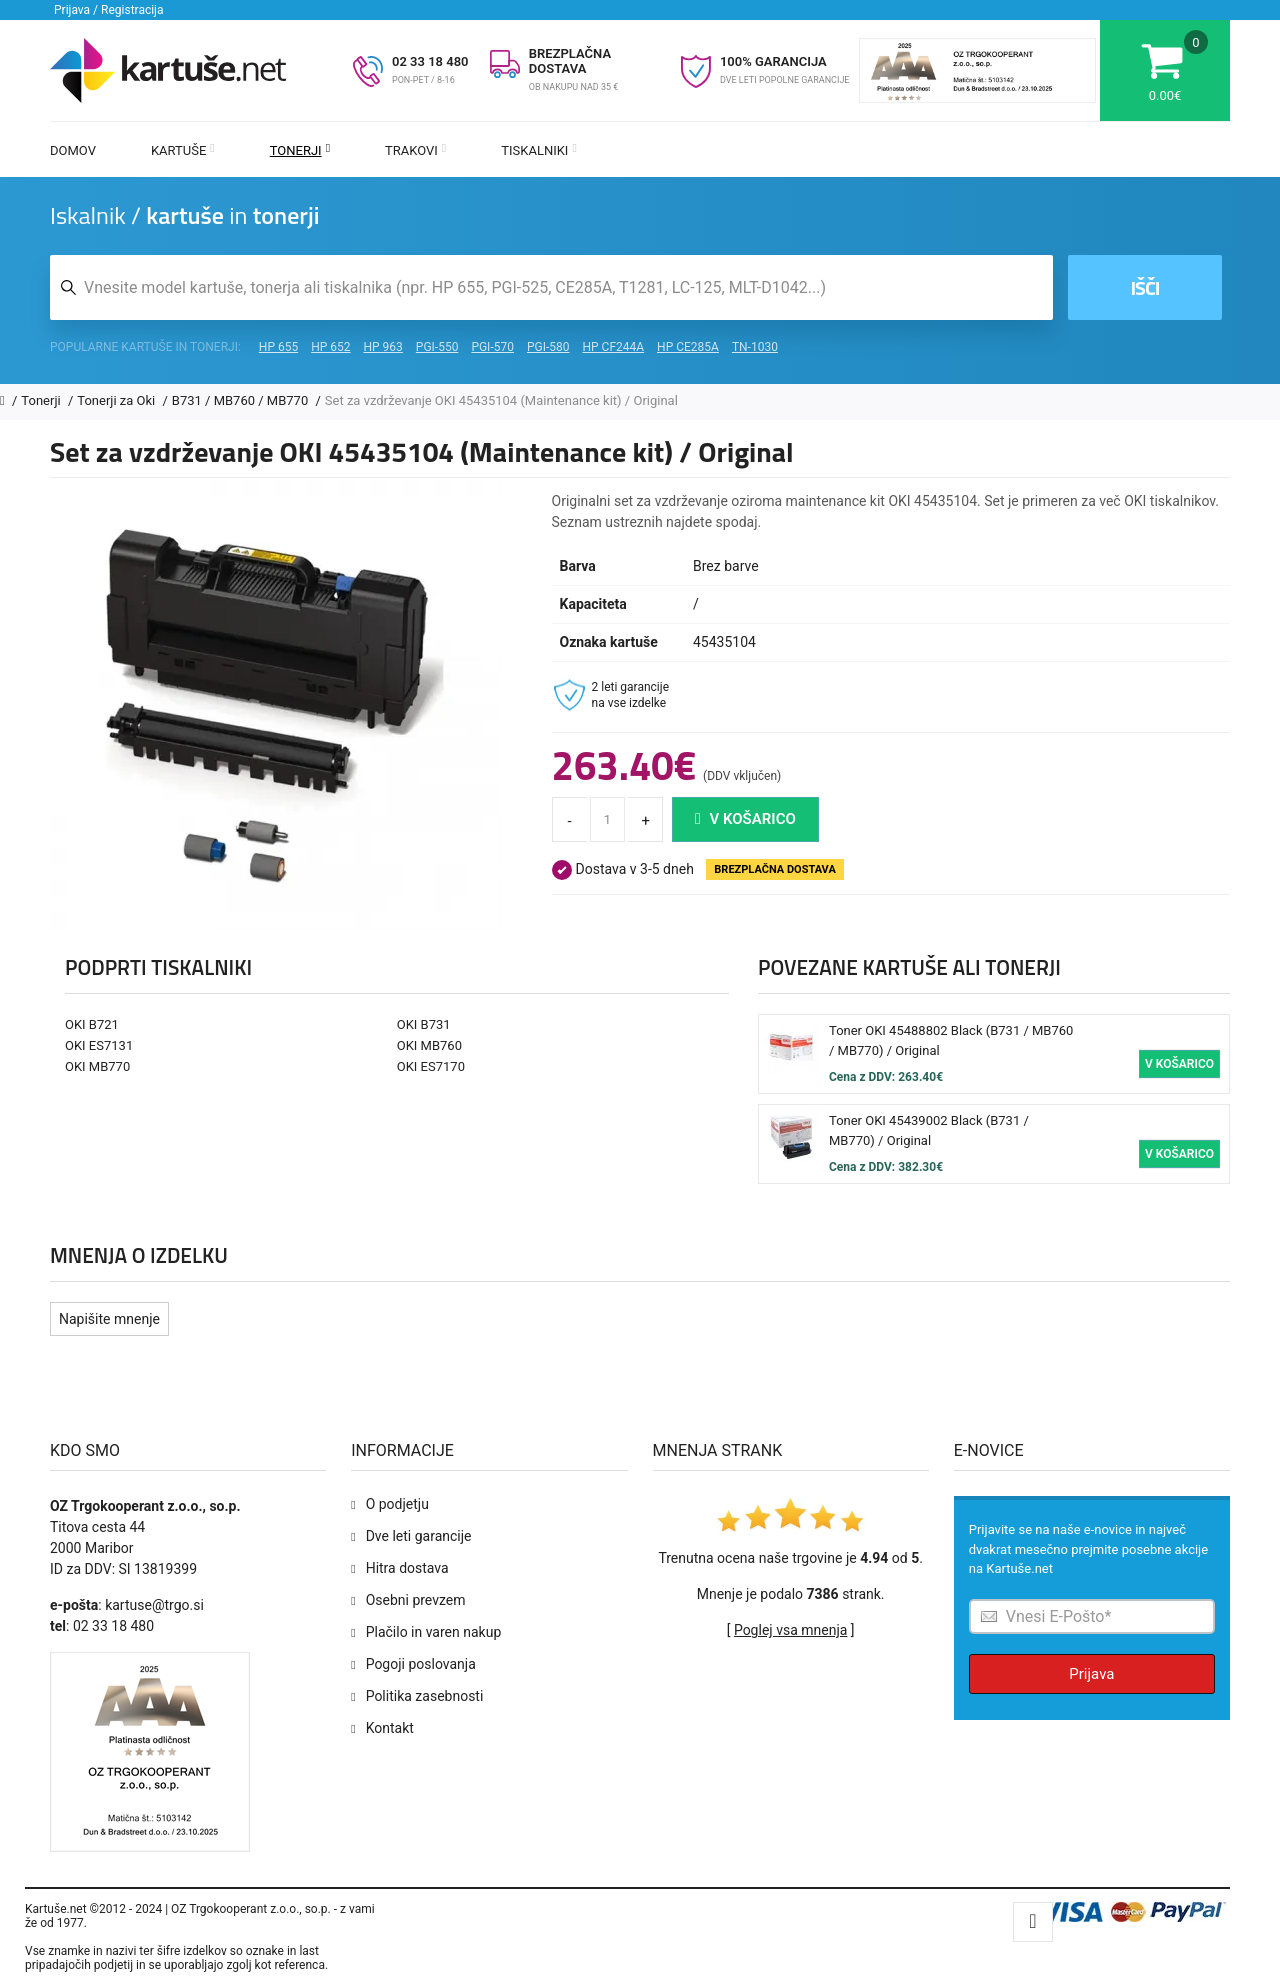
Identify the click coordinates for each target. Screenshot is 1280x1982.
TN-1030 (755, 347)
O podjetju (397, 1504)
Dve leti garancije (419, 1536)
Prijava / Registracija (109, 10)
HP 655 (278, 347)
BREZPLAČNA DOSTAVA (570, 61)
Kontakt (390, 1728)
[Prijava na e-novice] (1092, 1616)
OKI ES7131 (99, 1045)
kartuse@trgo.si (154, 1605)
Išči (1144, 287)
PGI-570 (492, 347)
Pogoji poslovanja (421, 1664)
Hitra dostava (407, 1568)
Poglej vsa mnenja (790, 1630)
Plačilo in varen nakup (434, 1632)
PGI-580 (548, 347)
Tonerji (300, 150)
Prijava (1091, 1674)
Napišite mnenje (109, 1319)
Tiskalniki (539, 150)
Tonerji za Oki (117, 400)
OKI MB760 (429, 1045)
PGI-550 (437, 347)
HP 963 (383, 347)
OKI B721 (92, 1024)
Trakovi (415, 150)
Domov (73, 150)
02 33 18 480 (430, 61)
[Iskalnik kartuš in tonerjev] (551, 287)
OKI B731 (424, 1024)
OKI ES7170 (431, 1066)
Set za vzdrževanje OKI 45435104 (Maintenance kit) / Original (501, 400)
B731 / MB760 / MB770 (242, 400)
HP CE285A (688, 347)
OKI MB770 (97, 1066)
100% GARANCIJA (773, 61)
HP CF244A (613, 347)
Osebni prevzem (416, 1600)
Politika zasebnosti (425, 1696)
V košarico (745, 819)
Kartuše (183, 150)
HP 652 (330, 347)
